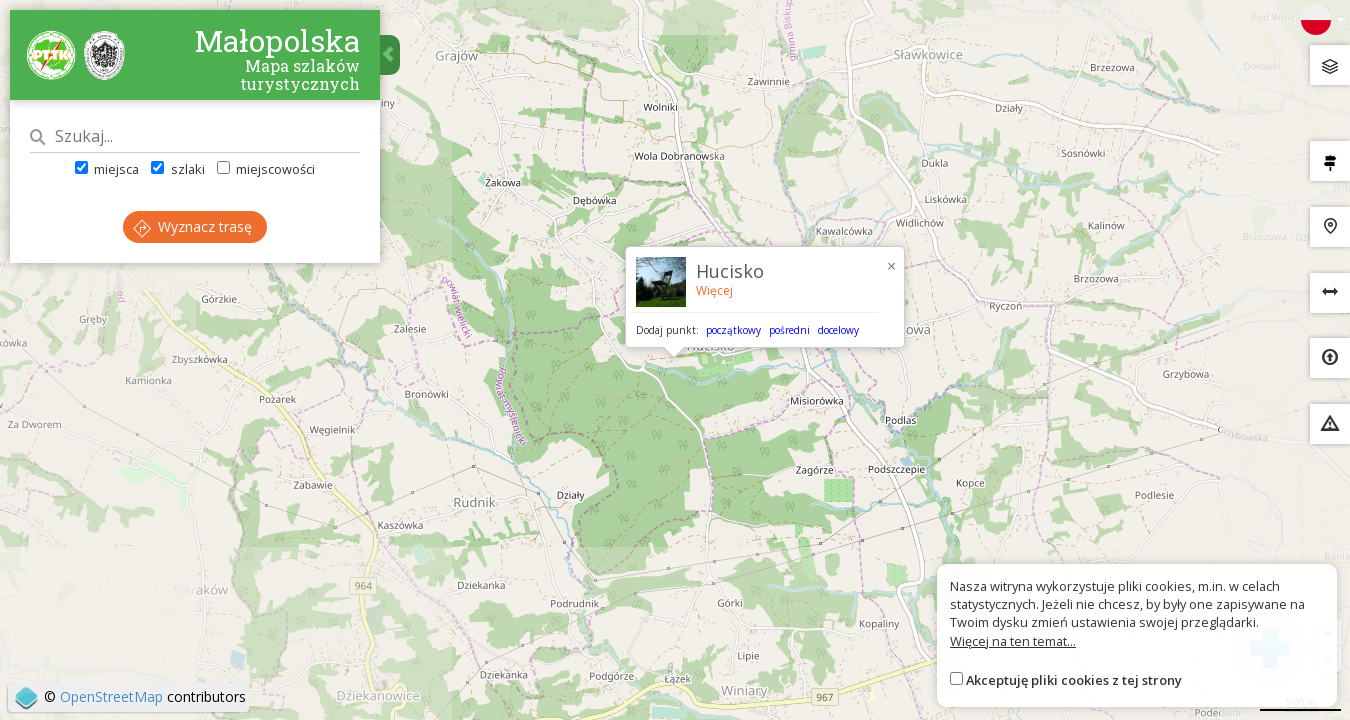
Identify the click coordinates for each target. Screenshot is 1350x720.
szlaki (177, 169)
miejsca (107, 169)
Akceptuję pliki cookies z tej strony (1074, 680)
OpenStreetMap (111, 696)
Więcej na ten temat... (1013, 641)
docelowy (838, 330)
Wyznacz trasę (192, 226)
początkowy (733, 330)
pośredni (789, 330)
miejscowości (266, 169)
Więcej (714, 290)
